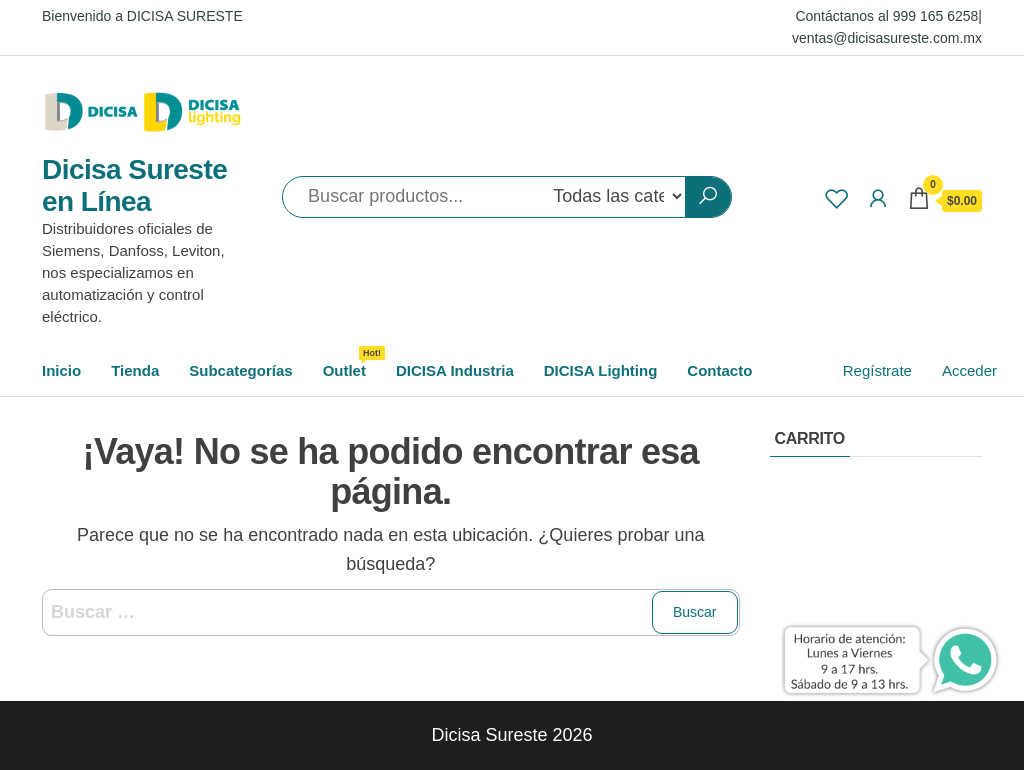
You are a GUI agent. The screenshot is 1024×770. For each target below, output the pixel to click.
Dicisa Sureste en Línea (134, 185)
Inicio (61, 370)
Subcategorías (240, 370)
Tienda (135, 370)
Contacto (719, 370)
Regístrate (877, 370)
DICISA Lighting (601, 370)
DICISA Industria (455, 370)
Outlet (352, 362)
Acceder (969, 370)
